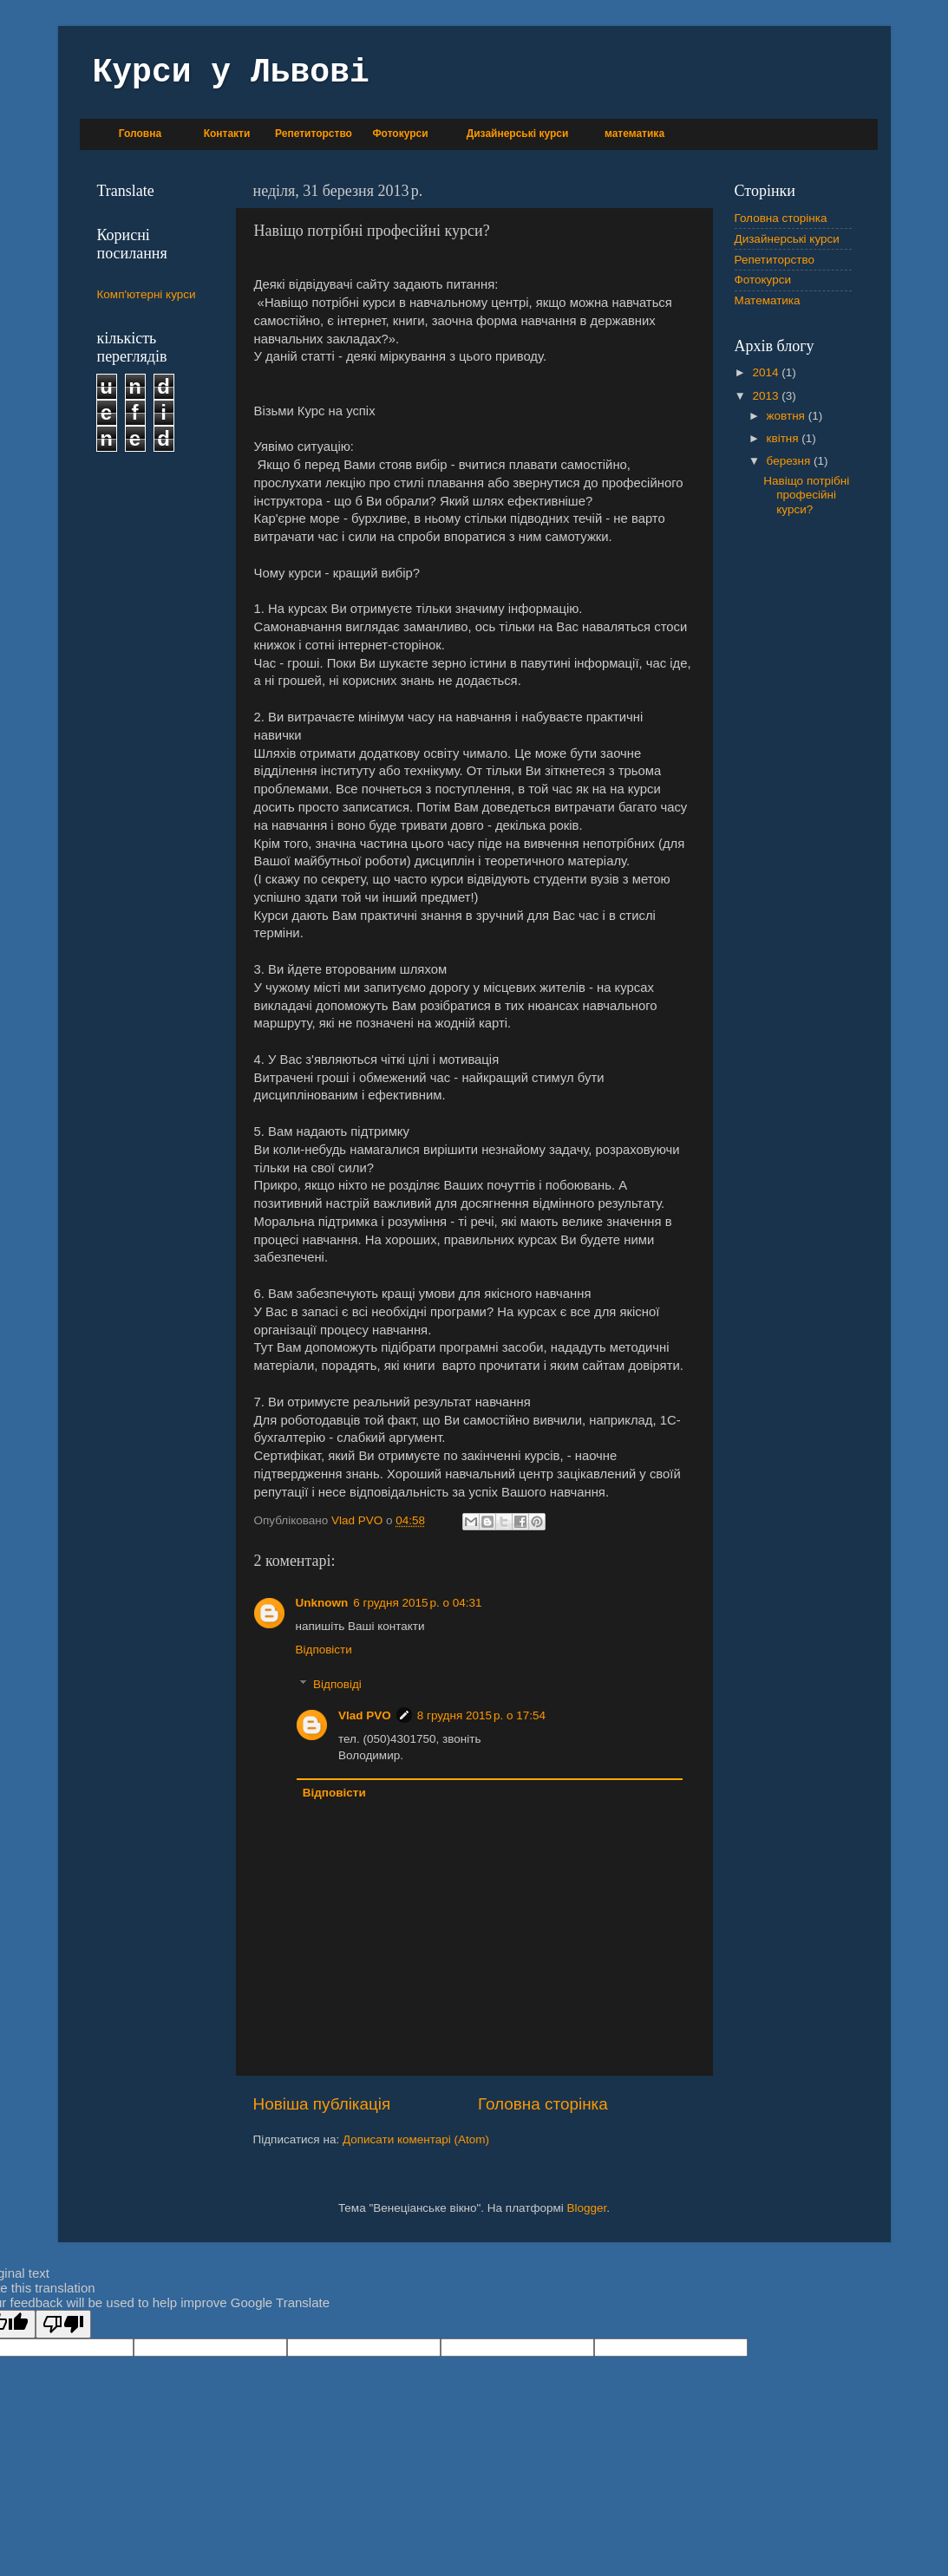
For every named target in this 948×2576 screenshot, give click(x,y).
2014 (766, 372)
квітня (784, 438)
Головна (140, 133)
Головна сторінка (543, 2104)
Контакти (227, 133)
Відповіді (337, 1684)
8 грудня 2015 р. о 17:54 (481, 1715)
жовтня (787, 415)
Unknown (322, 1602)
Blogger (587, 2207)
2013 (766, 395)
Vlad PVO (364, 1715)
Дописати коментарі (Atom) (416, 2139)
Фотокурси (400, 133)
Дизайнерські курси (518, 133)
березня (790, 460)
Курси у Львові (231, 72)
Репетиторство (313, 133)
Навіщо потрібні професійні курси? (806, 494)
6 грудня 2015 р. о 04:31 (417, 1602)
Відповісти (324, 1649)
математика (634, 133)
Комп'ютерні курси (146, 294)
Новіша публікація (322, 2104)
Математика (768, 300)
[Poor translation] (63, 2324)
